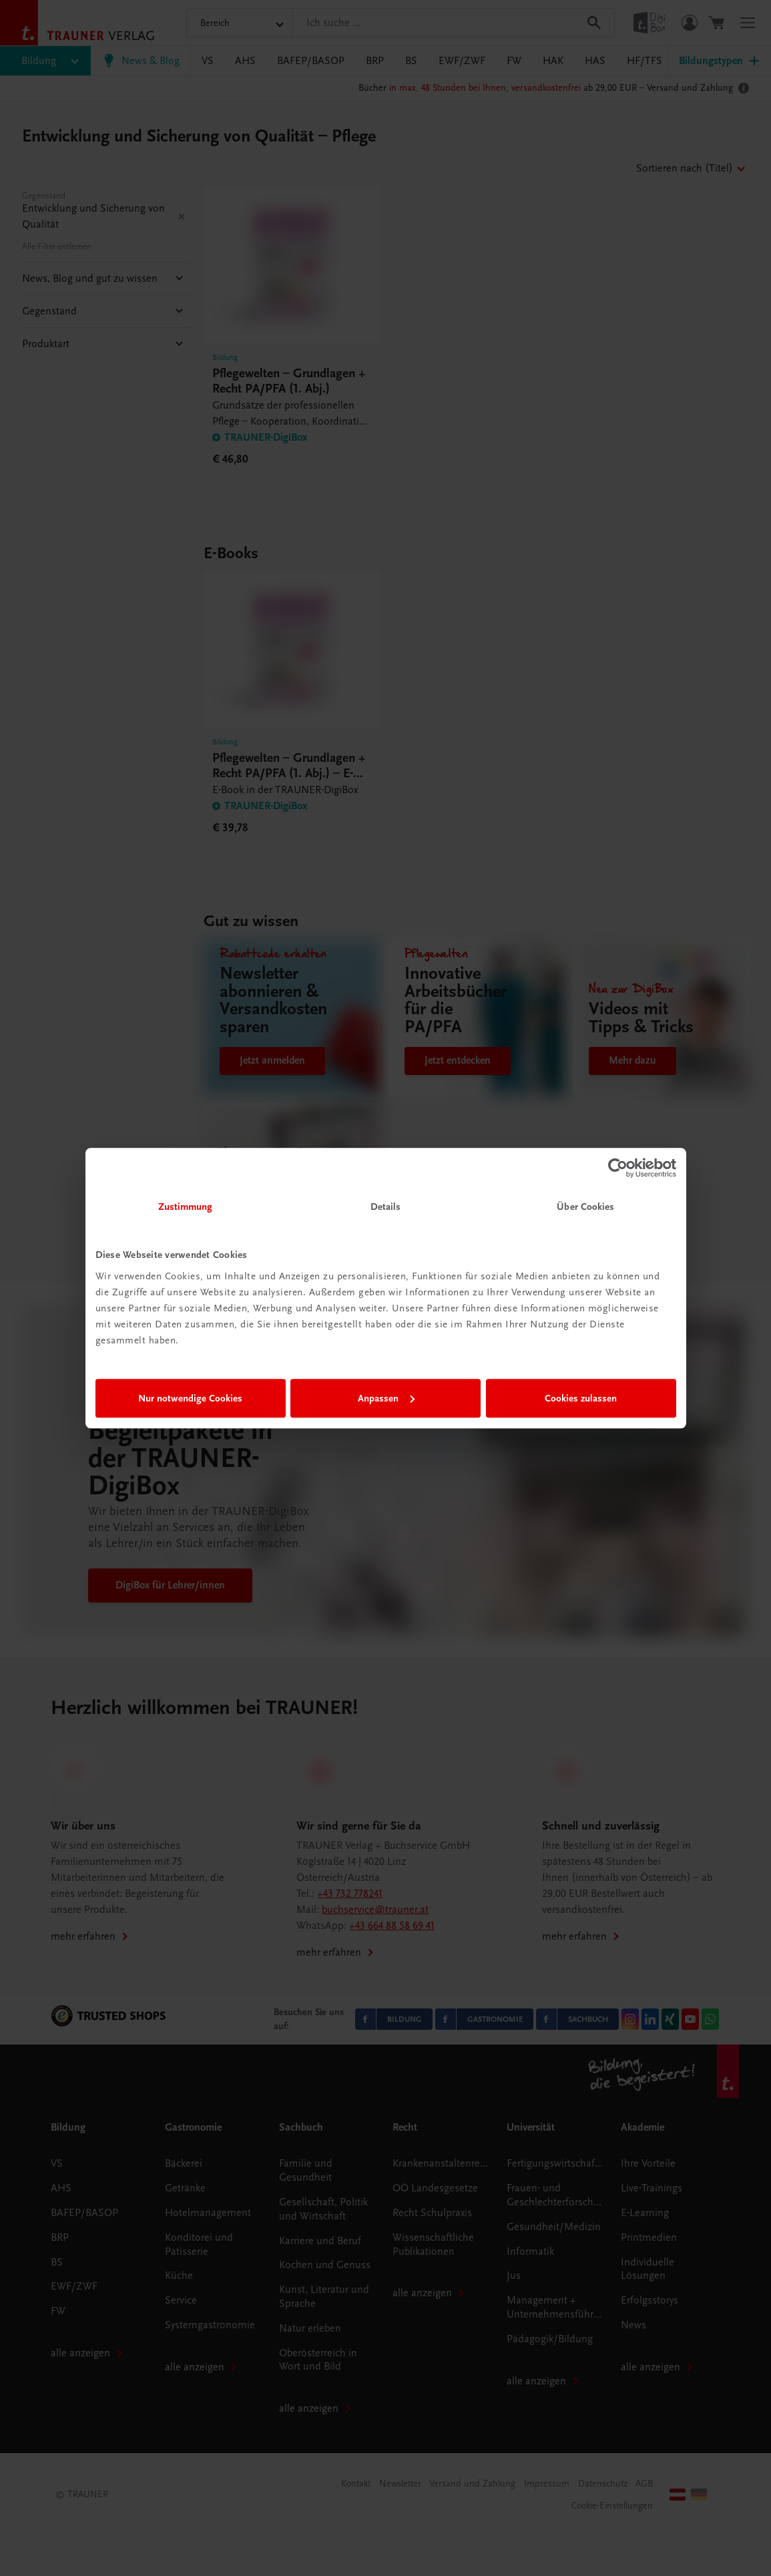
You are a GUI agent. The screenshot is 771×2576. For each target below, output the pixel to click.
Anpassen (386, 1398)
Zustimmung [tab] (185, 1207)
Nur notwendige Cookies (190, 1398)
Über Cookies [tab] (585, 1207)
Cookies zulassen (581, 1398)
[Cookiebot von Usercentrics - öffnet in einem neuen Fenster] (617, 1168)
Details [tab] (385, 1207)
